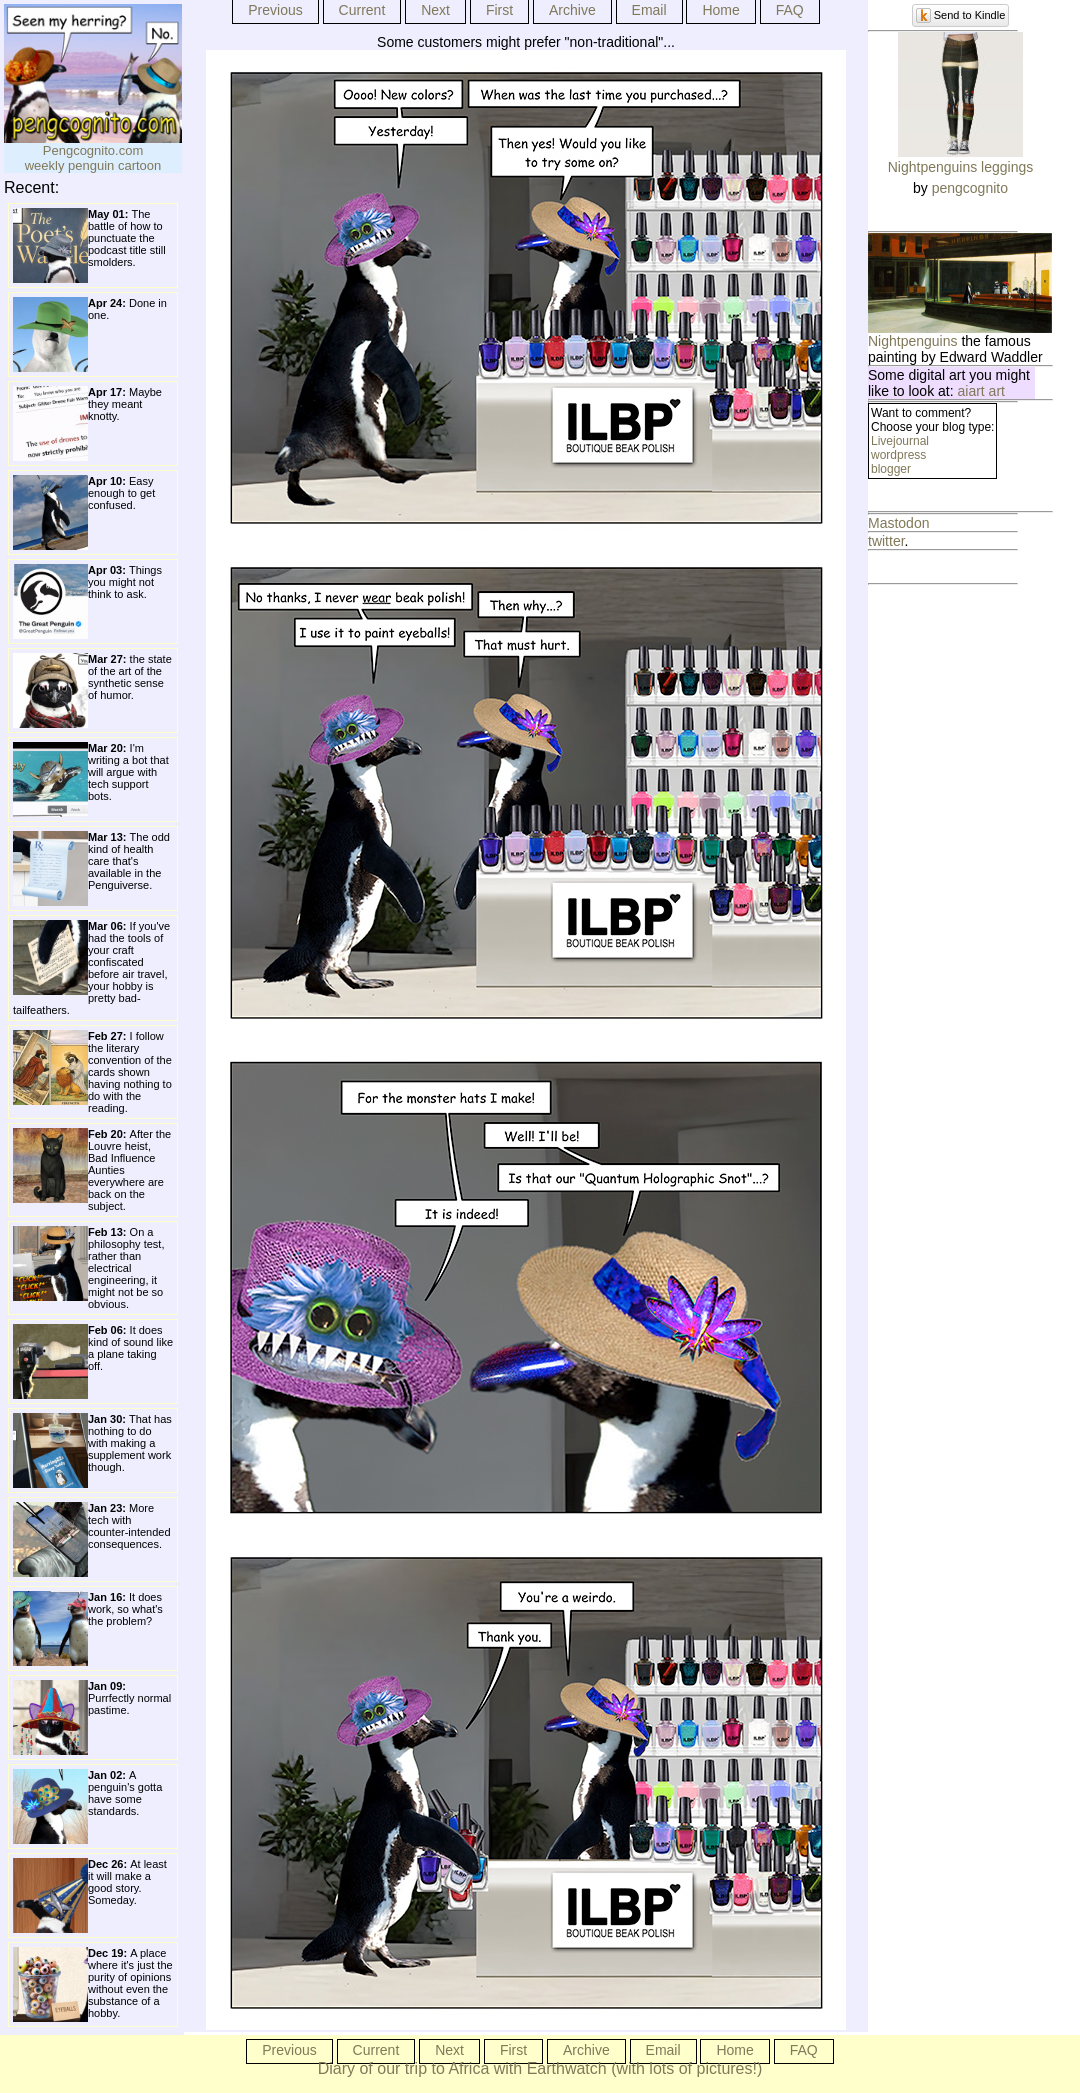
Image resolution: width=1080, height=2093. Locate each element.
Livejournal (900, 441)
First (499, 10)
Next (435, 10)
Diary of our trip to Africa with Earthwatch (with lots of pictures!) (540, 2068)
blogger (891, 469)
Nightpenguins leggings (961, 167)
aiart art (981, 391)
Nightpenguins (913, 341)
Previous (275, 10)
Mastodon (898, 523)
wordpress (898, 455)
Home (720, 10)
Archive (572, 10)
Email (649, 10)
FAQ (790, 10)
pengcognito (970, 188)
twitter (886, 541)
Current (362, 10)
